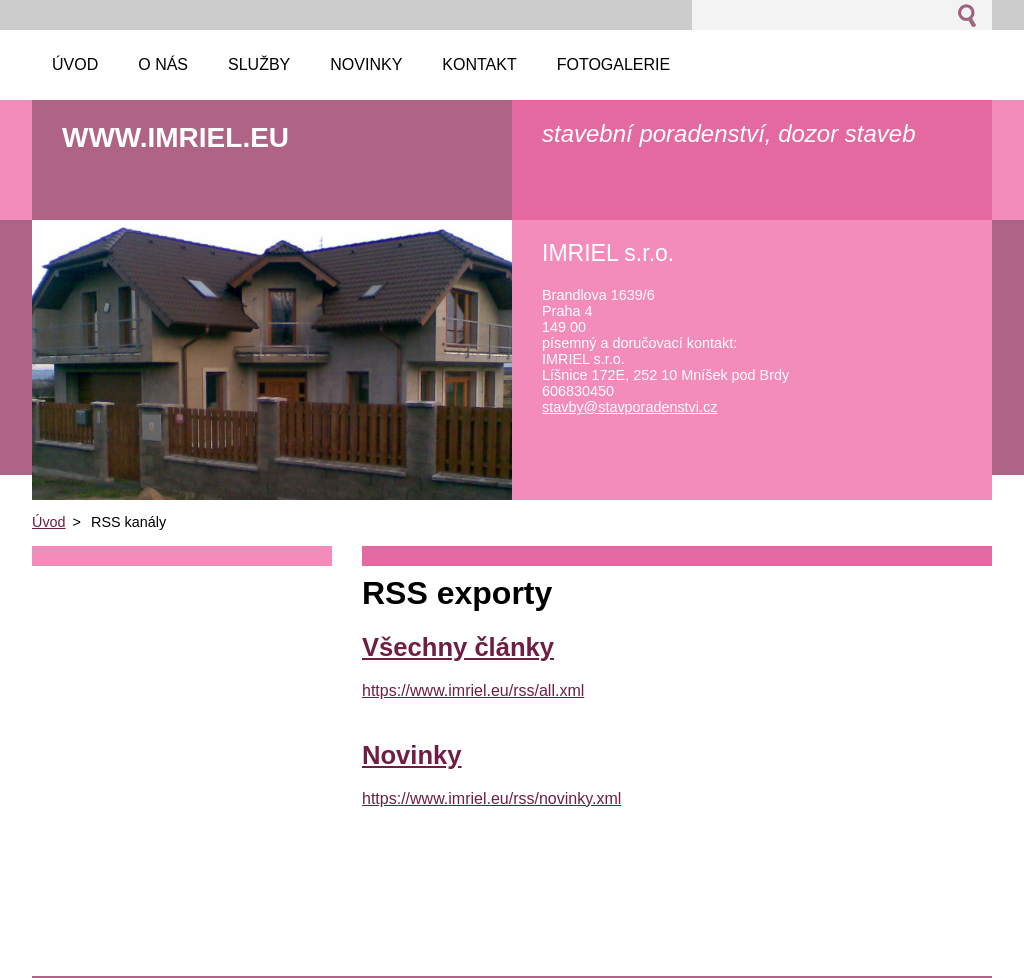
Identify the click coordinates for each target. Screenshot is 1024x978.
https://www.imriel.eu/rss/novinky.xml (491, 798)
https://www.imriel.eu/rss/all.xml (473, 690)
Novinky (412, 755)
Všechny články (458, 647)
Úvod (49, 522)
